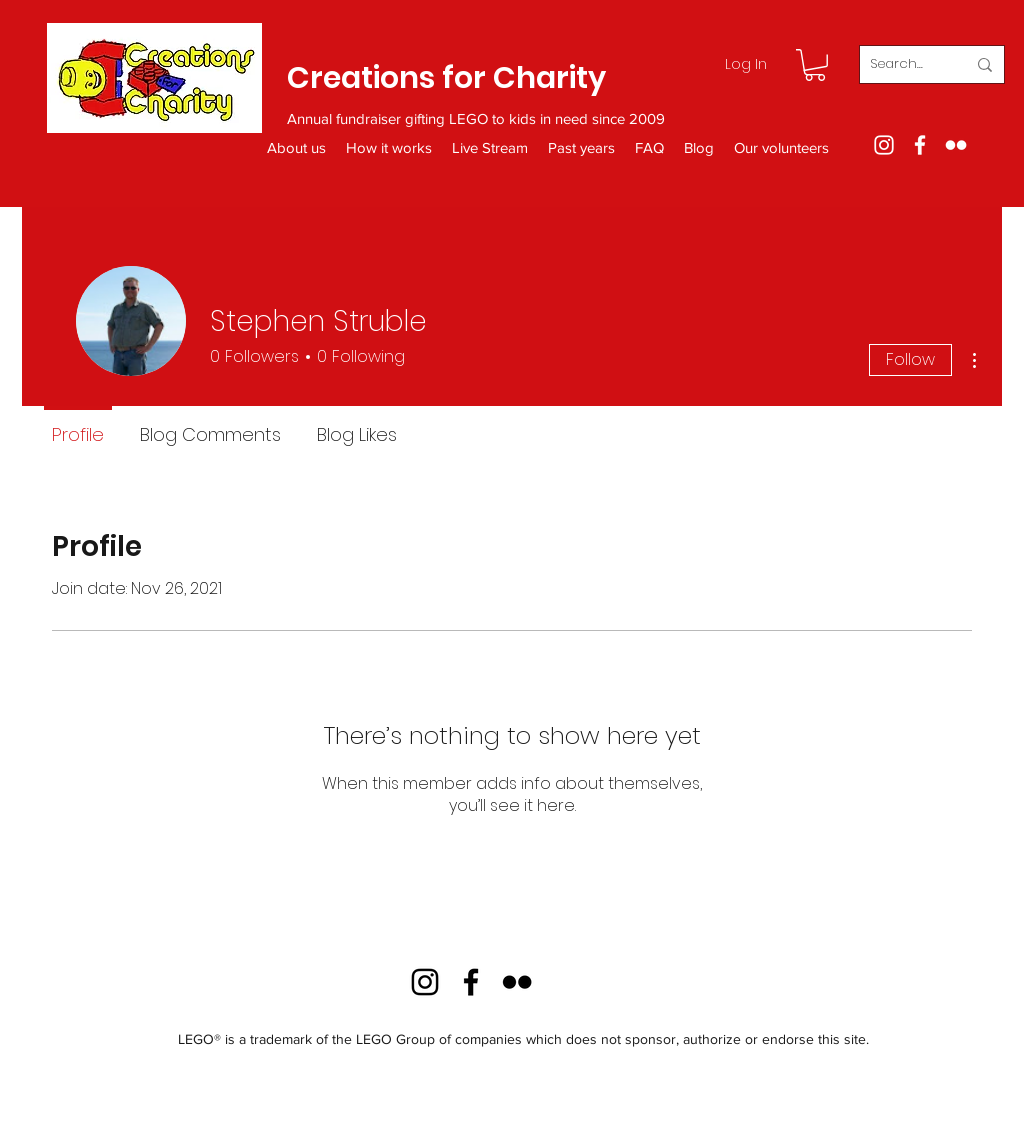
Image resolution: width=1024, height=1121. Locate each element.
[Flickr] (956, 145)
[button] (815, 65)
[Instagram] (884, 145)
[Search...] (903, 64)
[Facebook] (920, 145)
